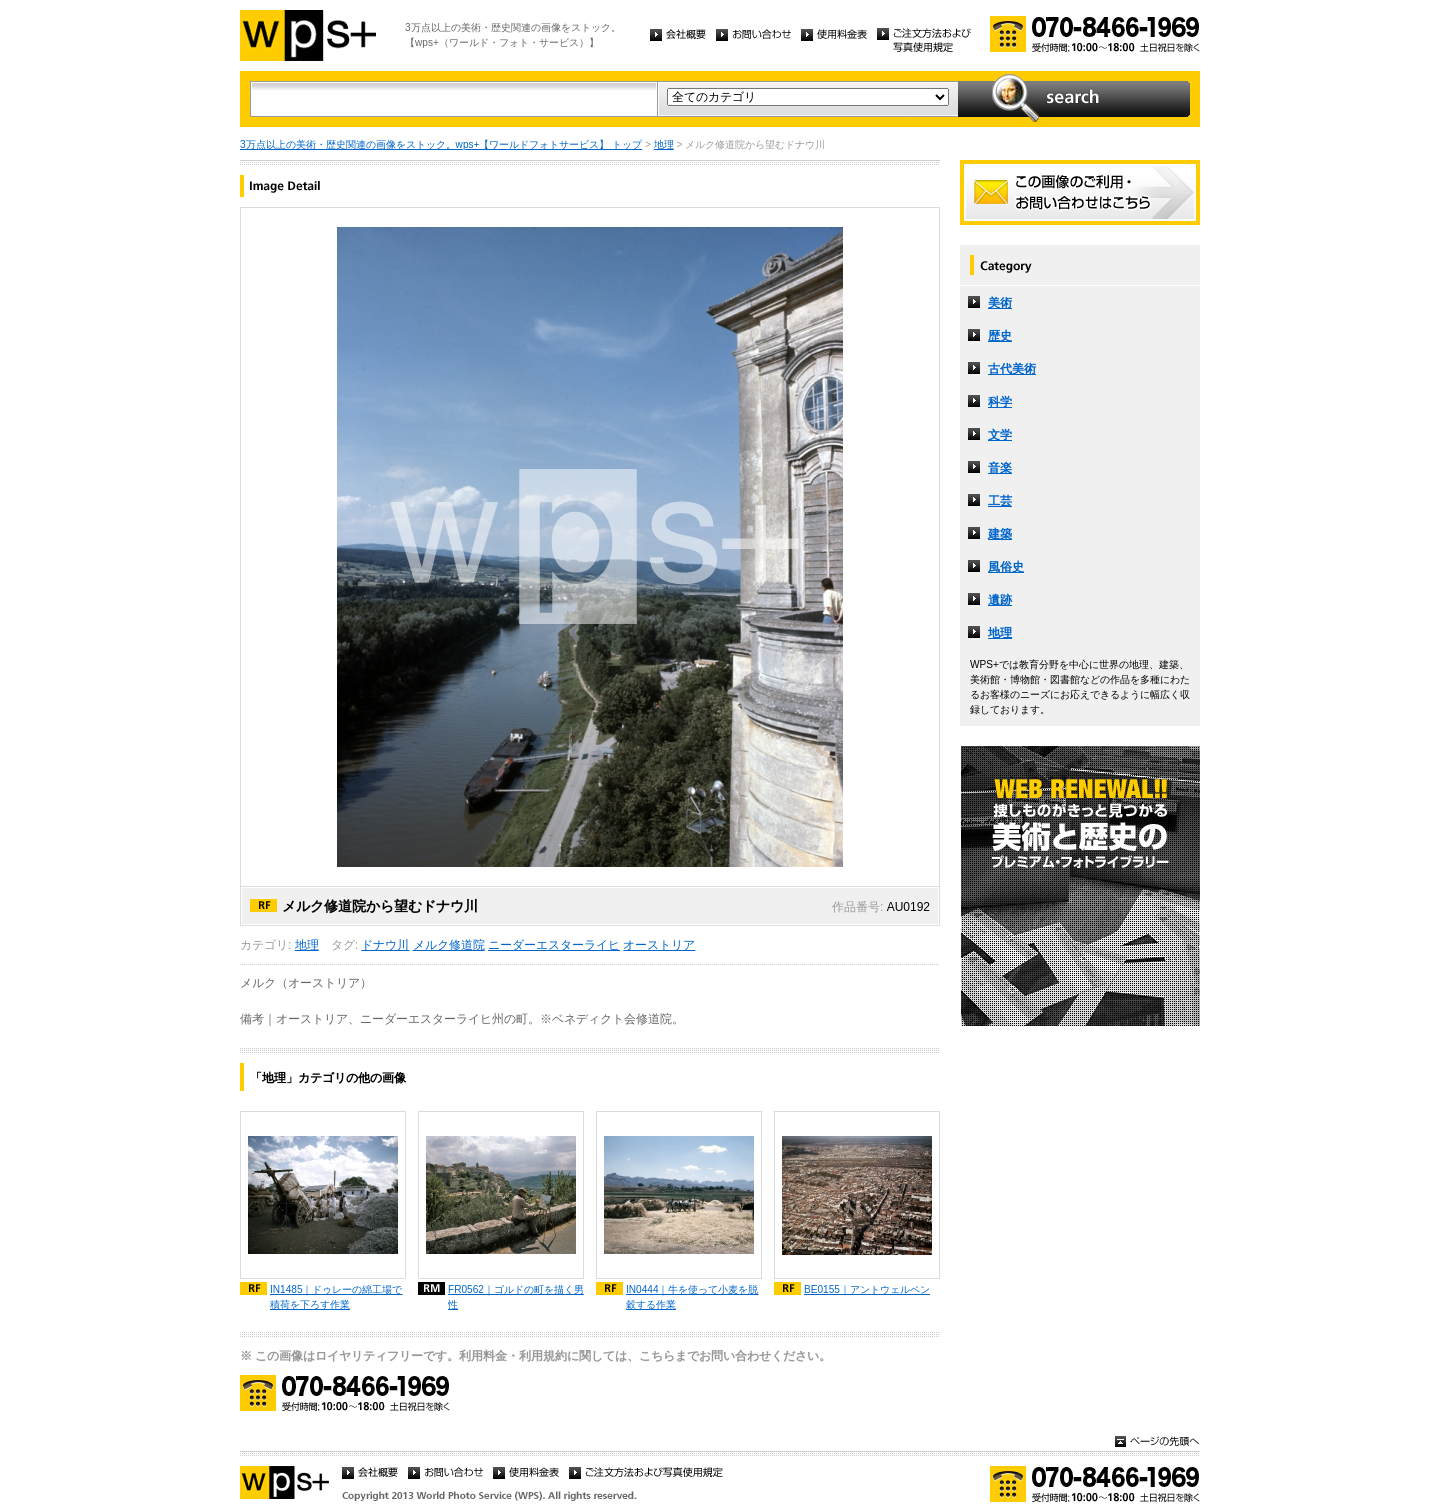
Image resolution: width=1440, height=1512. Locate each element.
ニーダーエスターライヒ (554, 945)
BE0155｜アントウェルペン (867, 1289)
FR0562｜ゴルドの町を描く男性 (516, 1297)
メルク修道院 (449, 945)
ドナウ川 (385, 945)
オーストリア (659, 945)
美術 (1000, 303)
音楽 (1000, 468)
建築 (1000, 534)
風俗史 (1006, 567)
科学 (1000, 402)
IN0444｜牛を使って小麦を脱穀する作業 (692, 1297)
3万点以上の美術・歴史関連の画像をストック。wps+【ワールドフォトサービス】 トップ (441, 144)
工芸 (1000, 501)
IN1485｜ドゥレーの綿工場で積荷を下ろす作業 (336, 1297)
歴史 (1000, 336)
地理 (664, 144)
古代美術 (1012, 369)
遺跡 (1000, 600)
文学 (1000, 435)
